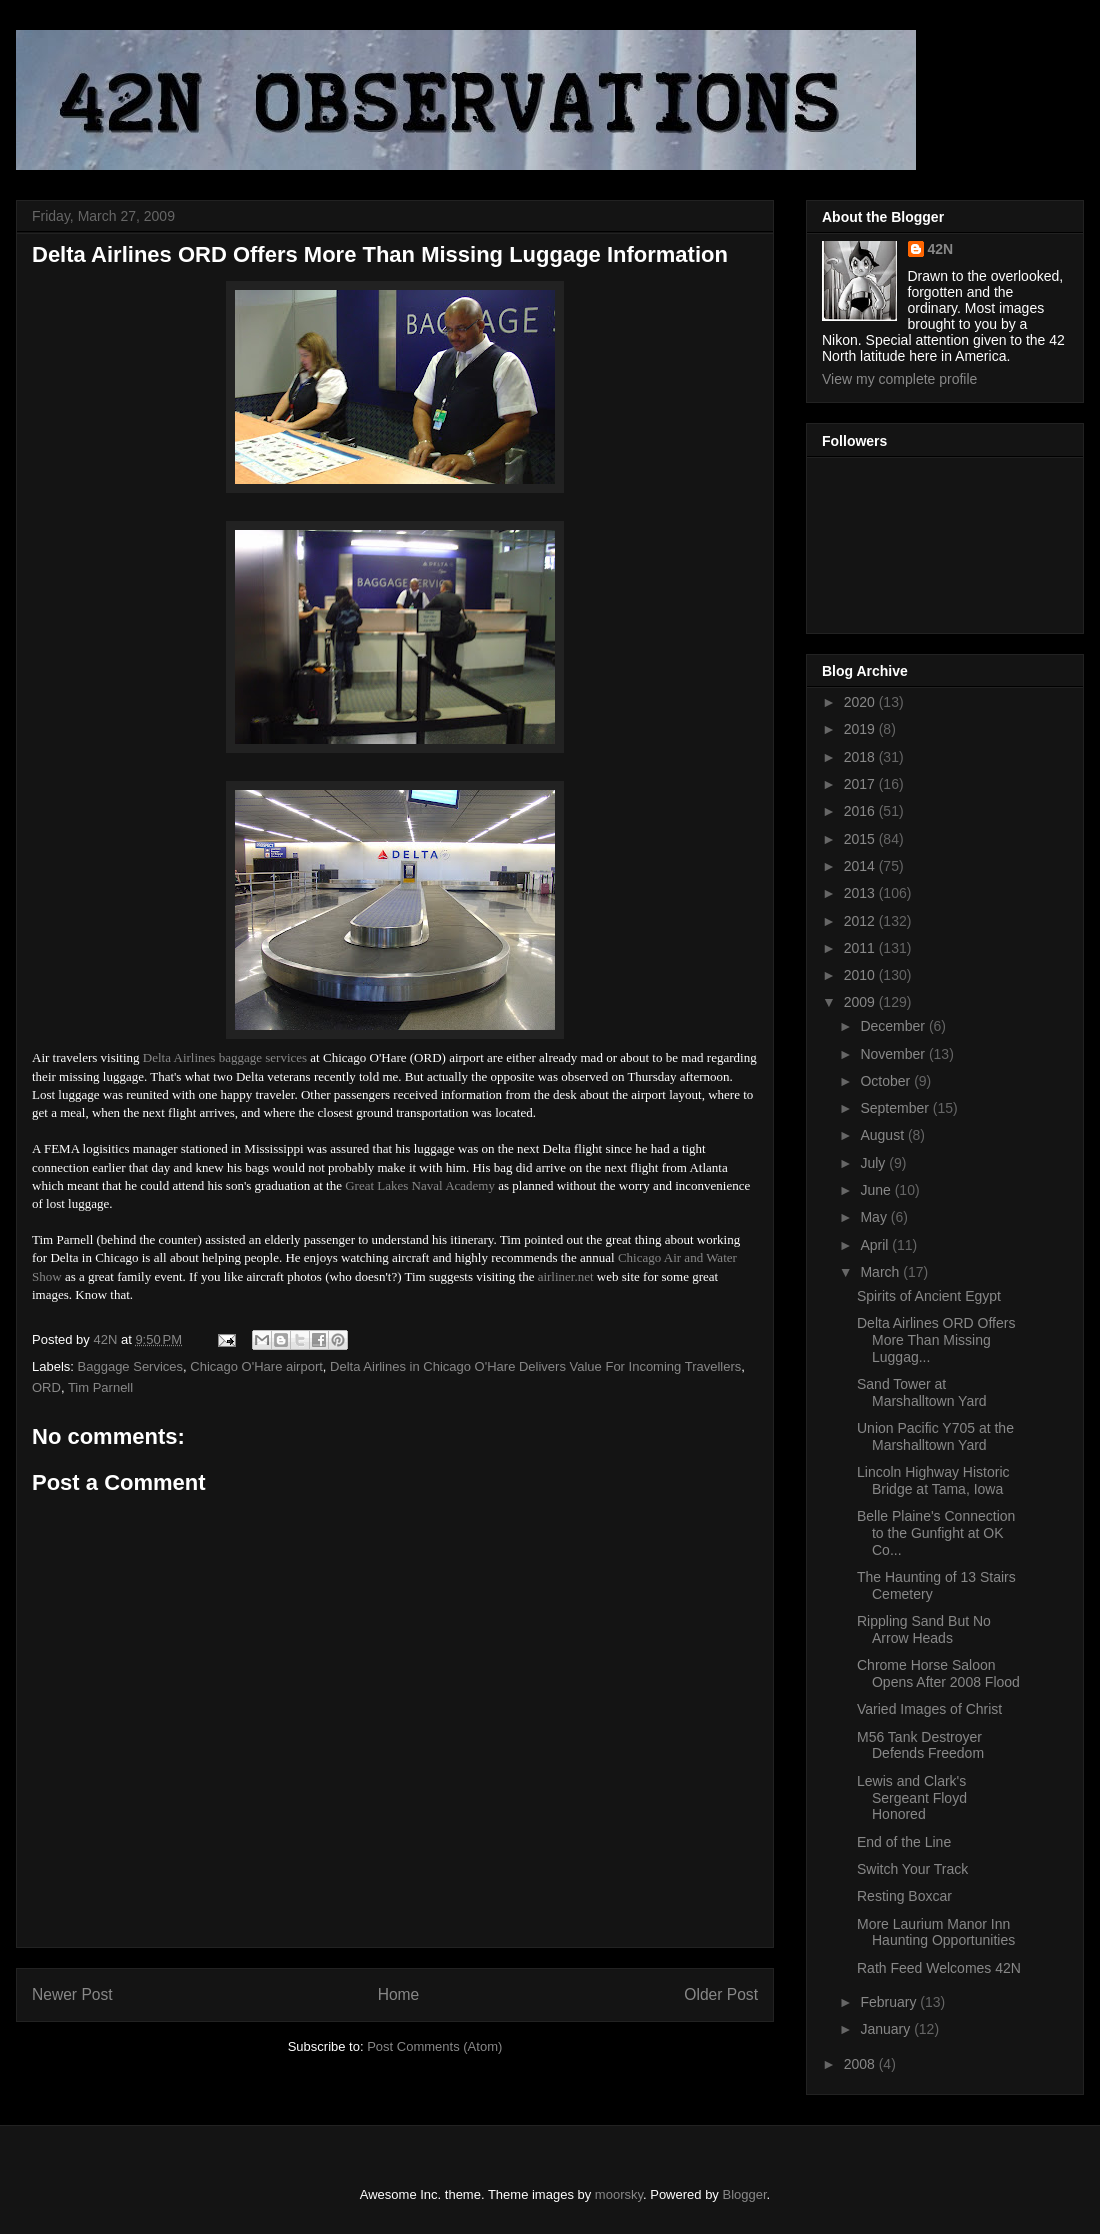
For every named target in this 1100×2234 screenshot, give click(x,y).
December (894, 1026)
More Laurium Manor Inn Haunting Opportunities (936, 1932)
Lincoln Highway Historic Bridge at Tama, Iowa (933, 1480)
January (887, 2029)
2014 (861, 866)
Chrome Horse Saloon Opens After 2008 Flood (938, 1673)
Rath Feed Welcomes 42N (939, 1968)
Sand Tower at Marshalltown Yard (922, 1392)
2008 (861, 2064)
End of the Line (904, 1842)
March (881, 1272)
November (894, 1054)
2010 (861, 975)
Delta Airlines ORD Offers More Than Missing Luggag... (936, 1340)
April (876, 1245)
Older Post (721, 1994)
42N (941, 249)
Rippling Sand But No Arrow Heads (924, 1629)
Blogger (745, 2194)
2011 (861, 948)
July (874, 1163)
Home (399, 1994)
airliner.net (566, 1276)
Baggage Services (131, 1366)
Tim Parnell (100, 1387)
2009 (861, 1002)
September (896, 1108)
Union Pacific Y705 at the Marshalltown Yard (935, 1436)
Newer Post (72, 1994)
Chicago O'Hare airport (256, 1366)
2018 (861, 757)
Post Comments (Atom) (434, 2046)
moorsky (619, 2194)
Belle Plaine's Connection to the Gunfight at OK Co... (936, 1533)
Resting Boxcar (904, 1896)
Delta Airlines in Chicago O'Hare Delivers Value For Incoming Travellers (535, 1366)
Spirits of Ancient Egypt (929, 1296)
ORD (46, 1387)
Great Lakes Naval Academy (420, 1185)
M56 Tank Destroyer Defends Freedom (920, 1745)
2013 (861, 893)
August (883, 1135)
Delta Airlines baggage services (225, 1057)
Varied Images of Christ (929, 1709)
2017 (861, 784)
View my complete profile (899, 379)
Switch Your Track (912, 1869)
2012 (861, 921)
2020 (861, 702)
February (890, 2002)
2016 (861, 811)
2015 (861, 839)
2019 (861, 729)
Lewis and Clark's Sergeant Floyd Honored (912, 1798)
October (887, 1081)
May (875, 1217)
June (877, 1190)
